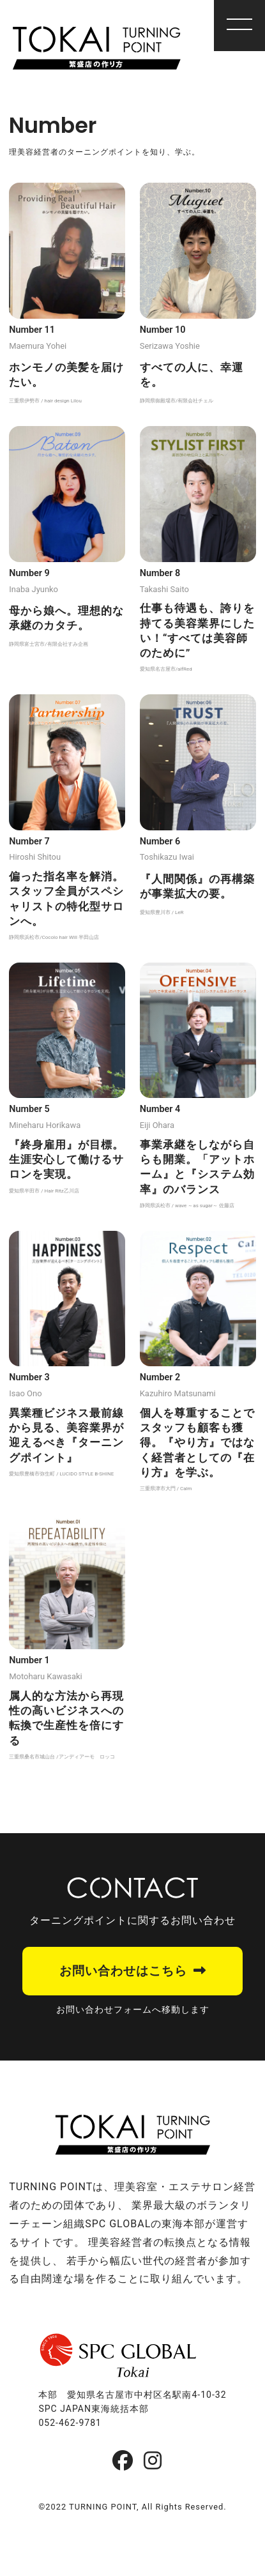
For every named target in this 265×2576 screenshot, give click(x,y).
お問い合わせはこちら (123, 1970)
